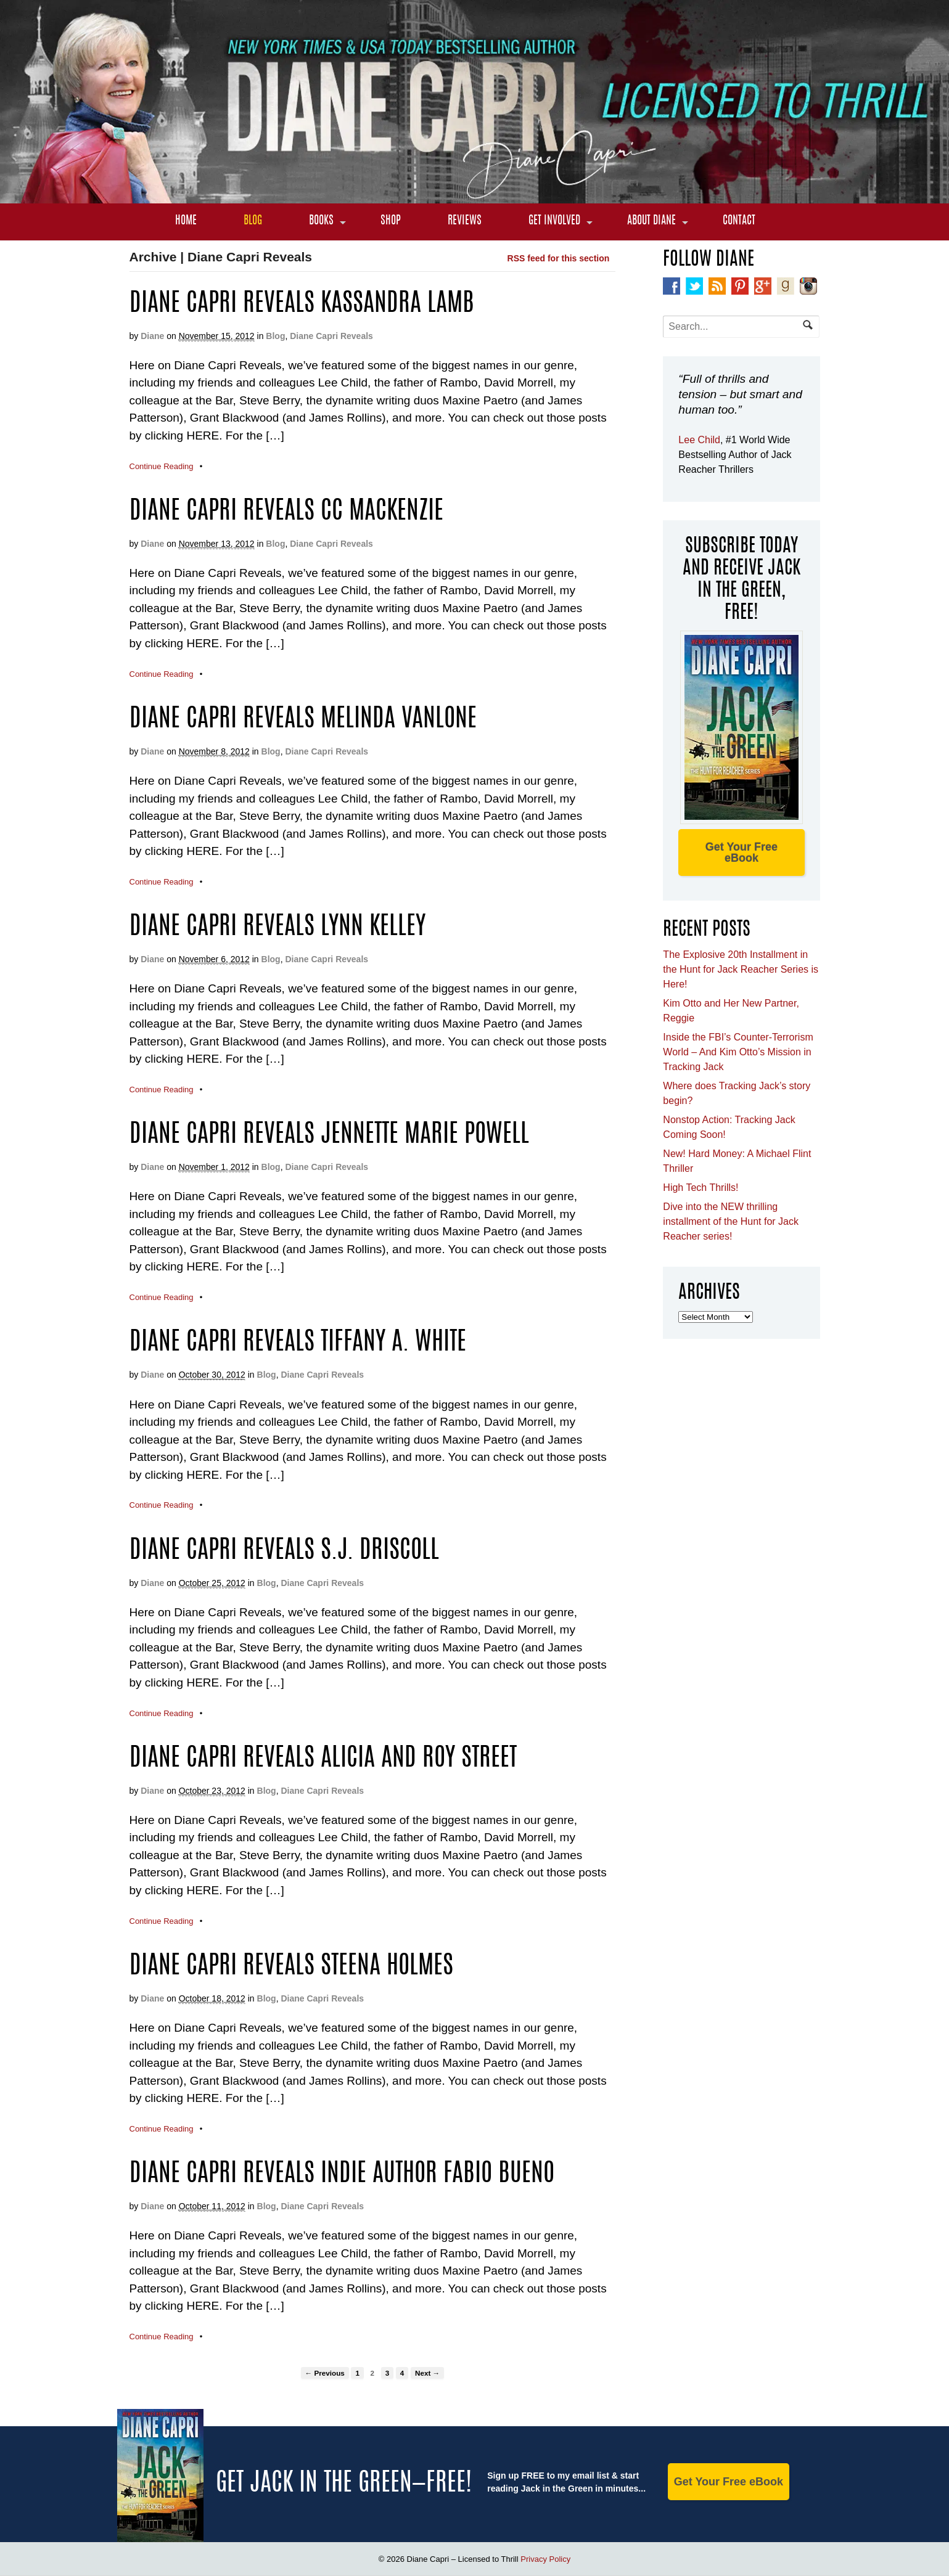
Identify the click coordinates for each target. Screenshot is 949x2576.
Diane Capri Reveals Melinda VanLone (303, 720)
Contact (739, 221)
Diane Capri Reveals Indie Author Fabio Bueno (341, 2174)
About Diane (651, 221)
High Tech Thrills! (700, 1187)
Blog (253, 221)
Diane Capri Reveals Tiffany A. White (297, 1343)
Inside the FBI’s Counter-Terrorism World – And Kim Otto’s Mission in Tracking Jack (738, 1052)
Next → (427, 2373)
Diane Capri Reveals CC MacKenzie (286, 512)
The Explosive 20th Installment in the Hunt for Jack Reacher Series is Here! (740, 969)
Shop (390, 221)
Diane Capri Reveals (331, 336)
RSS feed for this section (558, 258)
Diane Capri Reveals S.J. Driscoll (284, 1551)
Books (321, 221)
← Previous (325, 2373)
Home (186, 221)
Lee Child (699, 440)
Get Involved (554, 221)
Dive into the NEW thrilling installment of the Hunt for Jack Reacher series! (731, 1221)
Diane (152, 336)
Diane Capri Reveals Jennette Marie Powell (329, 1135)
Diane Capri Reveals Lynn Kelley (277, 927)
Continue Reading (161, 466)
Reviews (465, 221)
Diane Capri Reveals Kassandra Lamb (301, 304)
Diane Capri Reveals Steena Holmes (291, 1967)
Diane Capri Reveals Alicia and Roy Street (323, 1759)
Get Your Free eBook (741, 852)
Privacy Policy (545, 2559)
